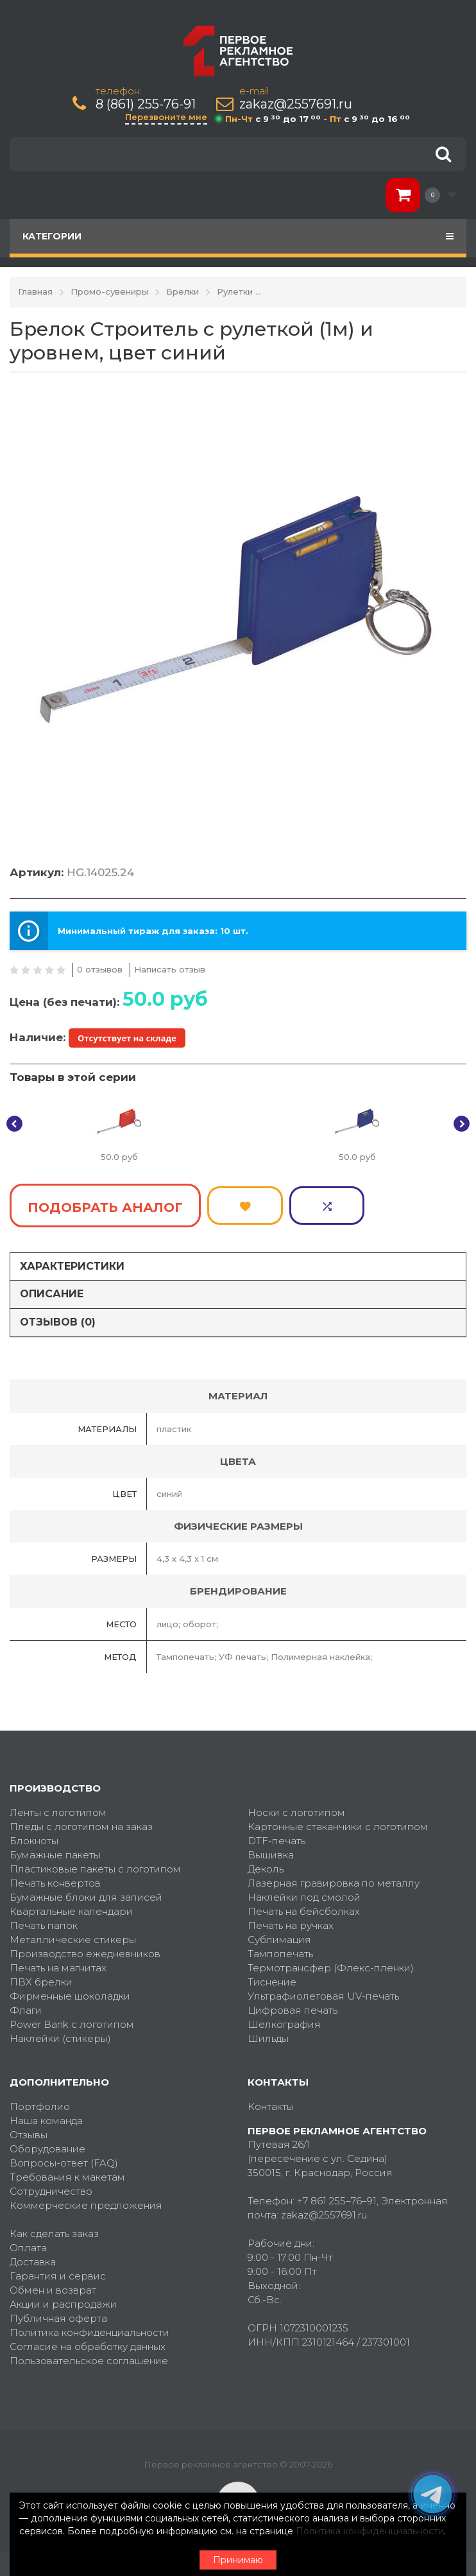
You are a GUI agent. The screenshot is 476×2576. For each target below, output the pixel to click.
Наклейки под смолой (304, 1893)
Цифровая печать (292, 2006)
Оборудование (47, 2144)
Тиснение (272, 1977)
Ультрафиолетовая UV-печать (323, 1991)
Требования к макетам (67, 2172)
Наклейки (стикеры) (60, 2034)
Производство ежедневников (85, 1949)
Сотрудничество (51, 2187)
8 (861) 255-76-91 (146, 104)
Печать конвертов (55, 1878)
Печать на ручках (291, 1921)
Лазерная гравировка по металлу (334, 1878)
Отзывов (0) (58, 1318)
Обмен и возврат (53, 2285)
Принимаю (238, 2560)
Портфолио (40, 2102)
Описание (51, 1290)
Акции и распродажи (63, 2300)
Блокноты (34, 1836)
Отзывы (28, 2130)
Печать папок (44, 1921)
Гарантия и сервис (58, 2271)
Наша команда (46, 2116)
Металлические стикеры (73, 1935)
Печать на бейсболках (304, 1907)
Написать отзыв (169, 969)
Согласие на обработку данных (88, 2342)
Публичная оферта (58, 2314)
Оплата (28, 2243)
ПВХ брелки (41, 1977)
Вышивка (271, 1850)
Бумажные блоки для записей (86, 1893)
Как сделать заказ (54, 2229)
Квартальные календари (71, 1907)
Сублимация (279, 1935)
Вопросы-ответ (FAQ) (64, 2158)
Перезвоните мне (166, 117)
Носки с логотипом (296, 1808)
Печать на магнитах (58, 1963)
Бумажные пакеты (55, 1850)
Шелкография (284, 2020)
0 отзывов (100, 969)
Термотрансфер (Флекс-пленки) (331, 1963)
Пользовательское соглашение (89, 2356)
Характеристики (72, 1262)
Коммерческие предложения (86, 2201)
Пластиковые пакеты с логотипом (95, 1864)
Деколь (266, 1864)
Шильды (268, 2034)
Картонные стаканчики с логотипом (338, 1822)
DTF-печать (276, 1836)
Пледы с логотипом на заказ (81, 1822)
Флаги (26, 2006)
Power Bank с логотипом (72, 2020)
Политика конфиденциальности (89, 2328)
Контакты (271, 2102)
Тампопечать (280, 1949)
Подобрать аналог (105, 1205)
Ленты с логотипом (58, 1808)
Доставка (33, 2257)
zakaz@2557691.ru (295, 104)
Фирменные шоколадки (70, 1991)
